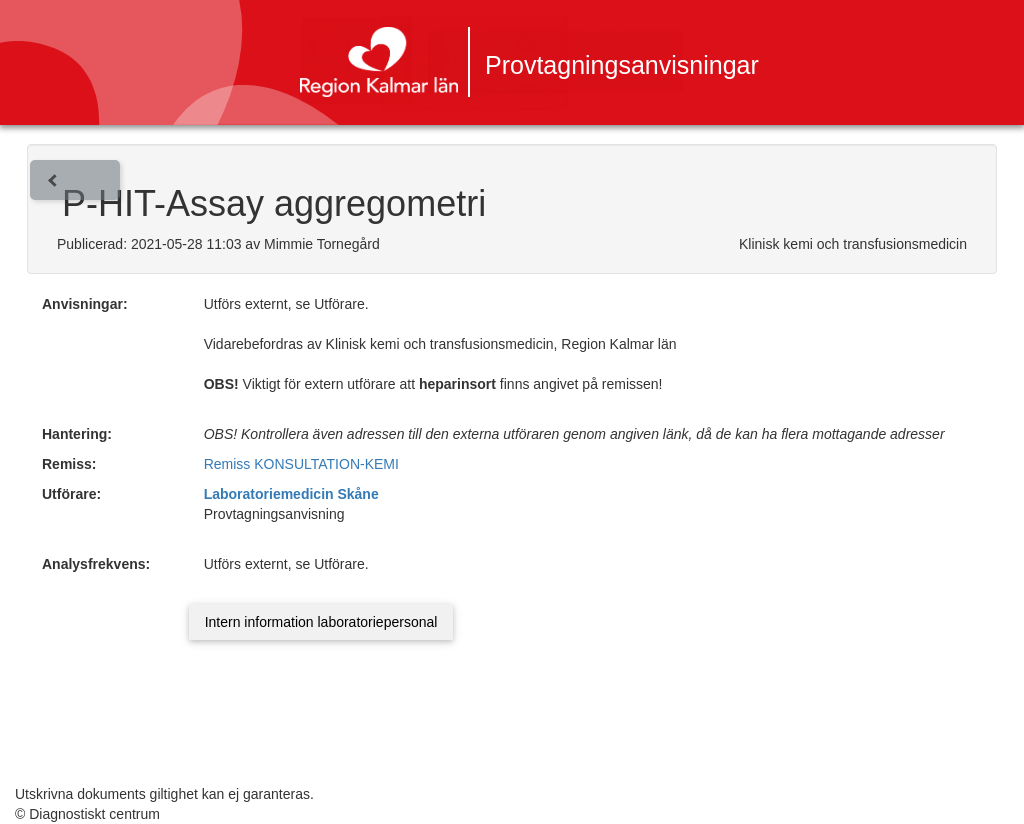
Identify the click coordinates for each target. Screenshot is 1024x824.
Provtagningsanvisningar (622, 65)
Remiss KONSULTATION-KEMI (301, 464)
